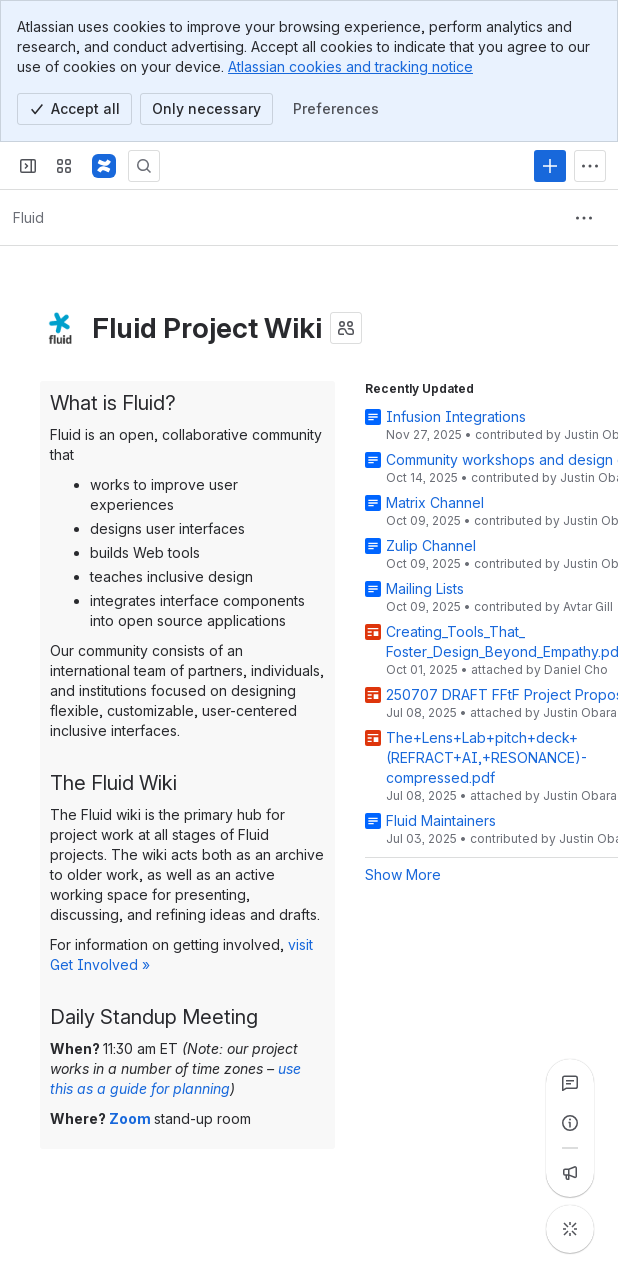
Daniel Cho (576, 669)
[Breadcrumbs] (28, 218)
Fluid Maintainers (441, 820)
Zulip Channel (431, 545)
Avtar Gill (588, 606)
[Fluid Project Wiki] (104, 166)
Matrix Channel (435, 502)
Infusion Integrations (456, 416)
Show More (403, 874)
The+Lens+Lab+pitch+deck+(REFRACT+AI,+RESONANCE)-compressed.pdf (486, 757)
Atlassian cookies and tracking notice (350, 66)
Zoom (130, 1118)
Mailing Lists (425, 588)
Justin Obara (580, 712)
